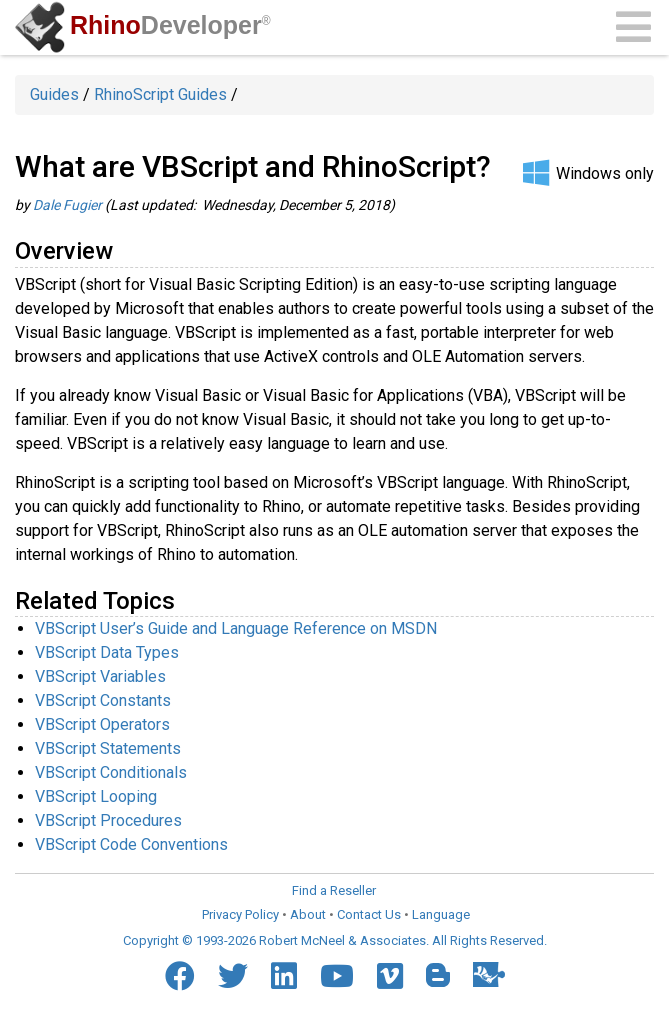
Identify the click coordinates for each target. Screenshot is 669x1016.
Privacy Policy (240, 914)
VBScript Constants (103, 700)
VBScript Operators (102, 724)
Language (441, 914)
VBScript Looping (96, 796)
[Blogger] (438, 975)
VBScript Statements (108, 748)
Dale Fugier (67, 205)
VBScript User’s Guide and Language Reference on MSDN (236, 628)
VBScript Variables (100, 676)
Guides (54, 94)
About (308, 914)
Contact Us (369, 914)
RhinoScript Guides (160, 94)
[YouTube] (337, 976)
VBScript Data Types (107, 652)
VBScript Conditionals (111, 772)
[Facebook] (180, 976)
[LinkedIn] (284, 976)
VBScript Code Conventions (131, 844)
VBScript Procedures (108, 820)
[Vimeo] (390, 976)
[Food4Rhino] (489, 974)
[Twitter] (233, 976)
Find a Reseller (334, 890)
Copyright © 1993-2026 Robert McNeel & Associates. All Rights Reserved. (335, 940)
